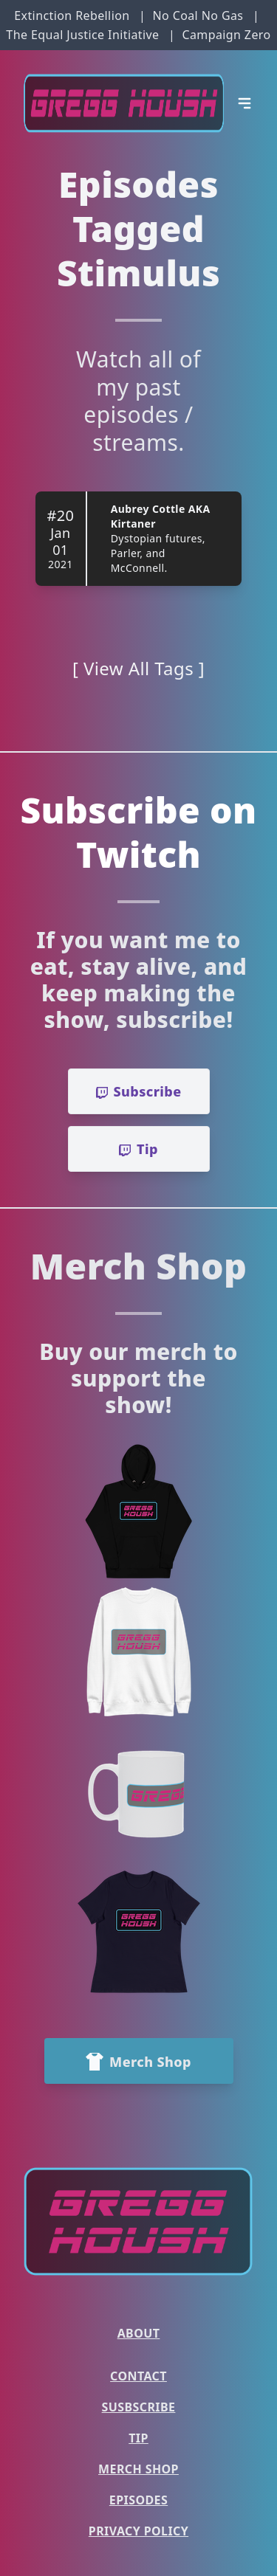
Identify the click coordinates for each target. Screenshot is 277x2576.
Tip (138, 2438)
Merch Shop (138, 2469)
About (138, 2333)
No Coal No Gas (197, 15)
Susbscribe (139, 2407)
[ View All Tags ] (138, 668)
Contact (138, 2376)
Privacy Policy (138, 2531)
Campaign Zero (226, 35)
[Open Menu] (244, 103)
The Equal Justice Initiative (82, 35)
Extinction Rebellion (71, 15)
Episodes (138, 2500)
